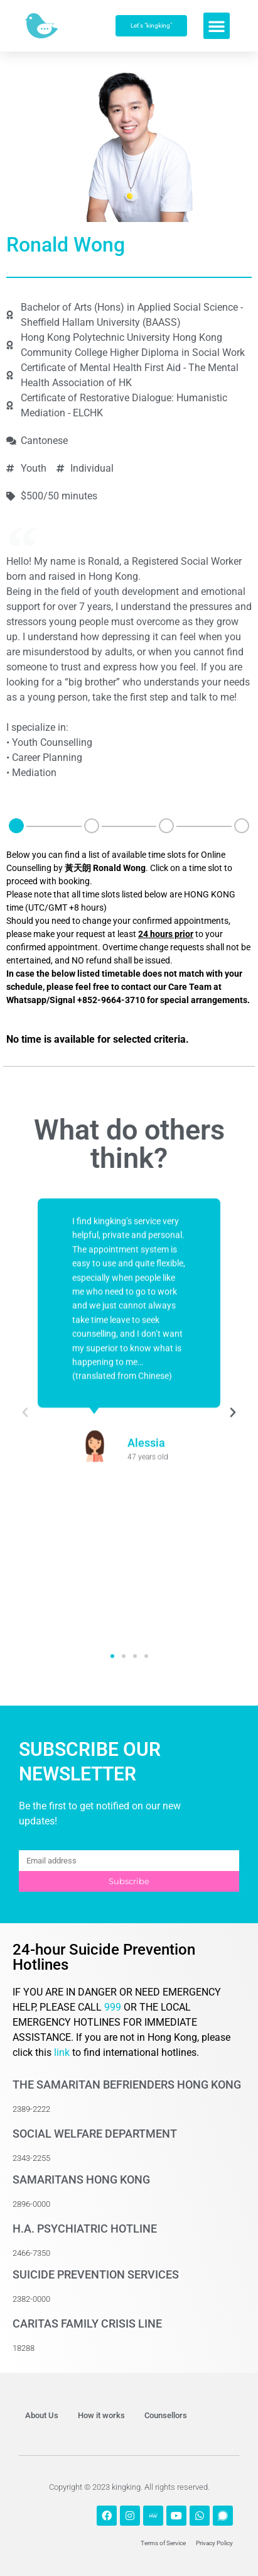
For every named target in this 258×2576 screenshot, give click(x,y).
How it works (101, 2415)
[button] (216, 26)
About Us (41, 2415)
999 (114, 2007)
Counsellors (165, 2415)
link (62, 2052)
